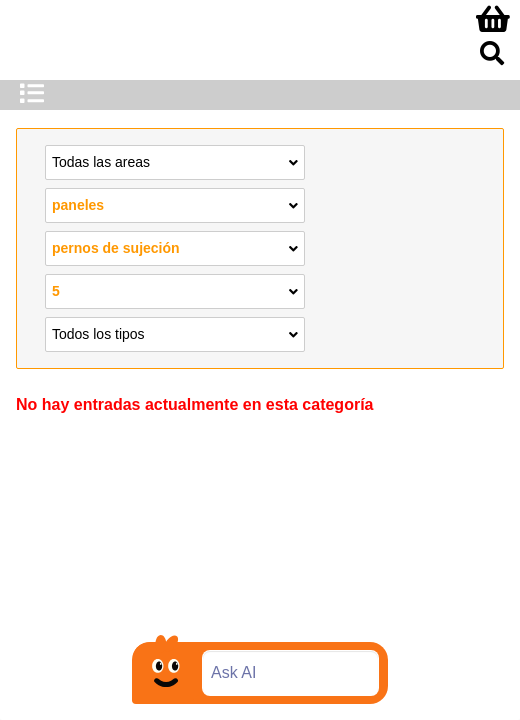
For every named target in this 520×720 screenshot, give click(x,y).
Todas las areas (175, 161)
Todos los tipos (175, 333)
